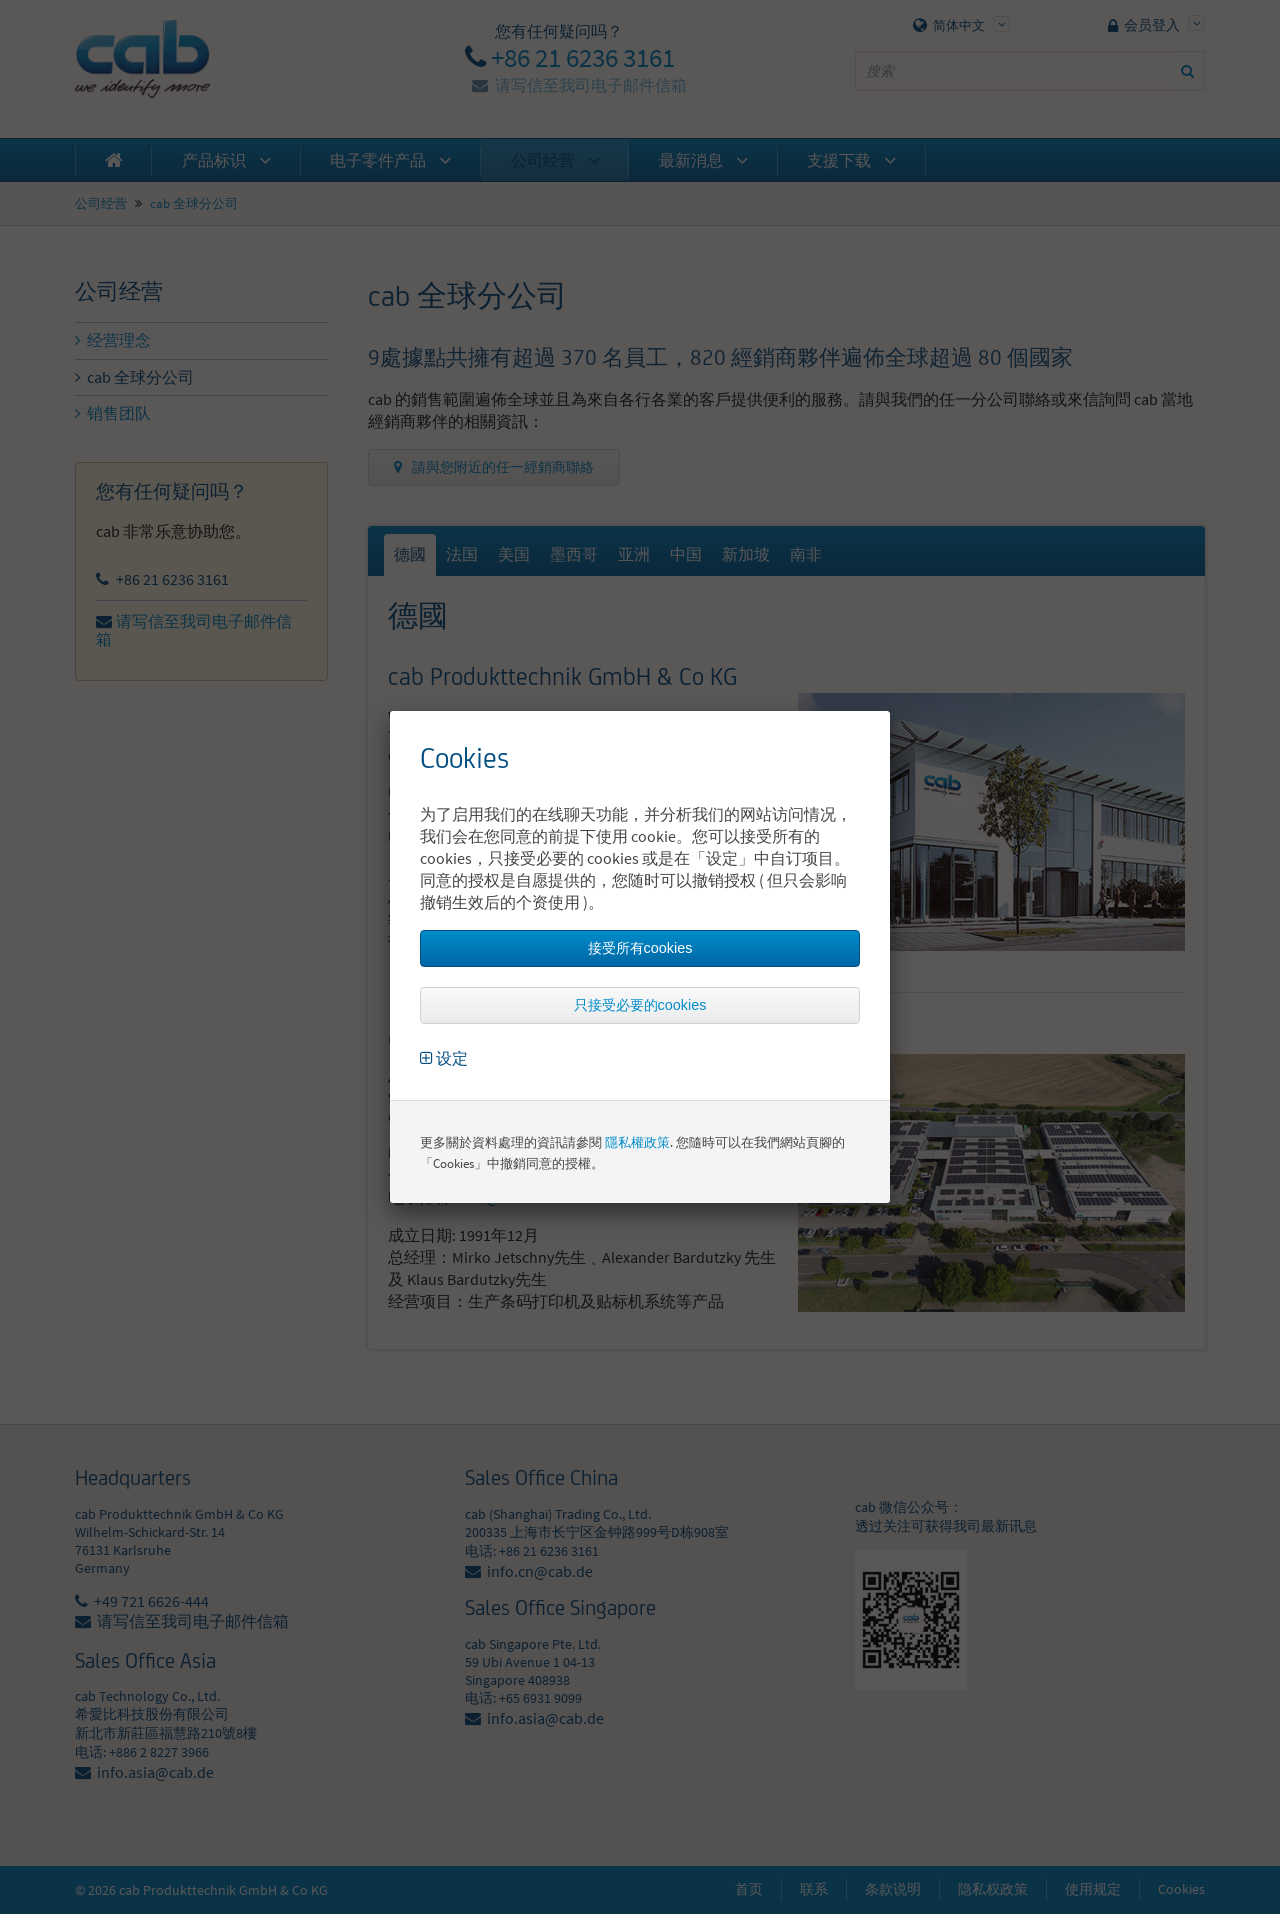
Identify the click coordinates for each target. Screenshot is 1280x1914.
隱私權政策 (637, 1142)
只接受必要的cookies (640, 1005)
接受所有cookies (640, 948)
